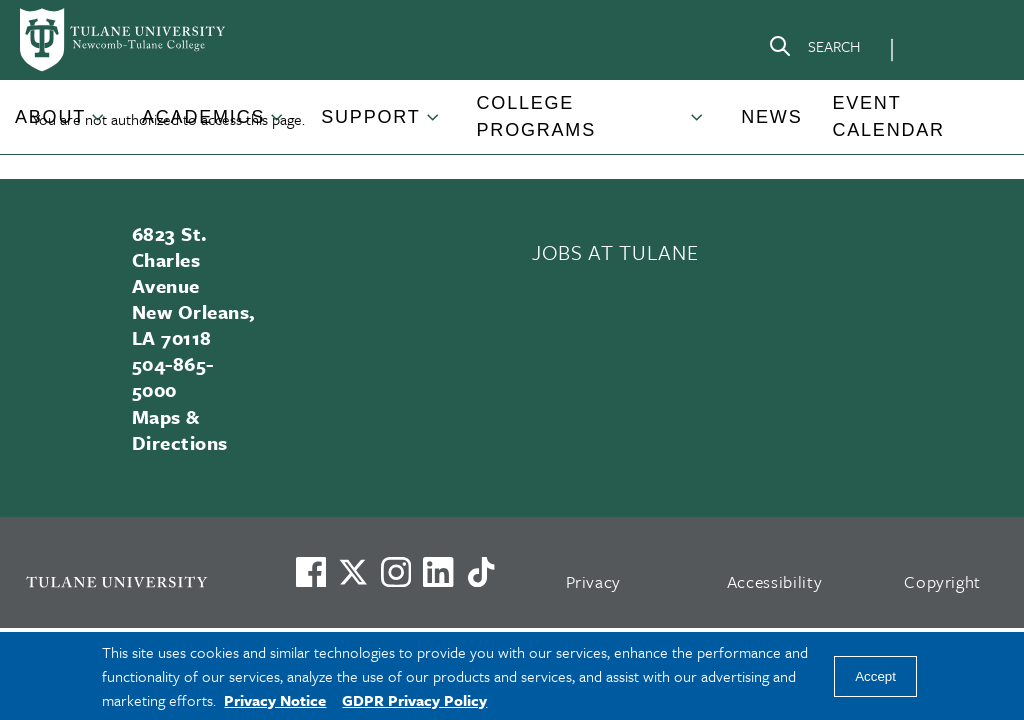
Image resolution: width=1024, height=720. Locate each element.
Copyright (942, 581)
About (50, 117)
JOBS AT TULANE (615, 252)
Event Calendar (888, 116)
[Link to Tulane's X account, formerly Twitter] (353, 572)
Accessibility (775, 581)
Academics (203, 117)
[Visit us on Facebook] (311, 572)
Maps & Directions (180, 429)
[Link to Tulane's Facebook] (396, 572)
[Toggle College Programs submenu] (698, 125)
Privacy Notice (275, 700)
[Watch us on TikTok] (481, 572)
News (771, 117)
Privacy (594, 581)
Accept (875, 676)
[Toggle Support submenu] (434, 125)
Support (370, 117)
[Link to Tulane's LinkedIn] (438, 572)
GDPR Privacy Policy (414, 700)
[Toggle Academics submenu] (278, 125)
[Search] (814, 50)
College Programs (536, 116)
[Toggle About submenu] (99, 125)
